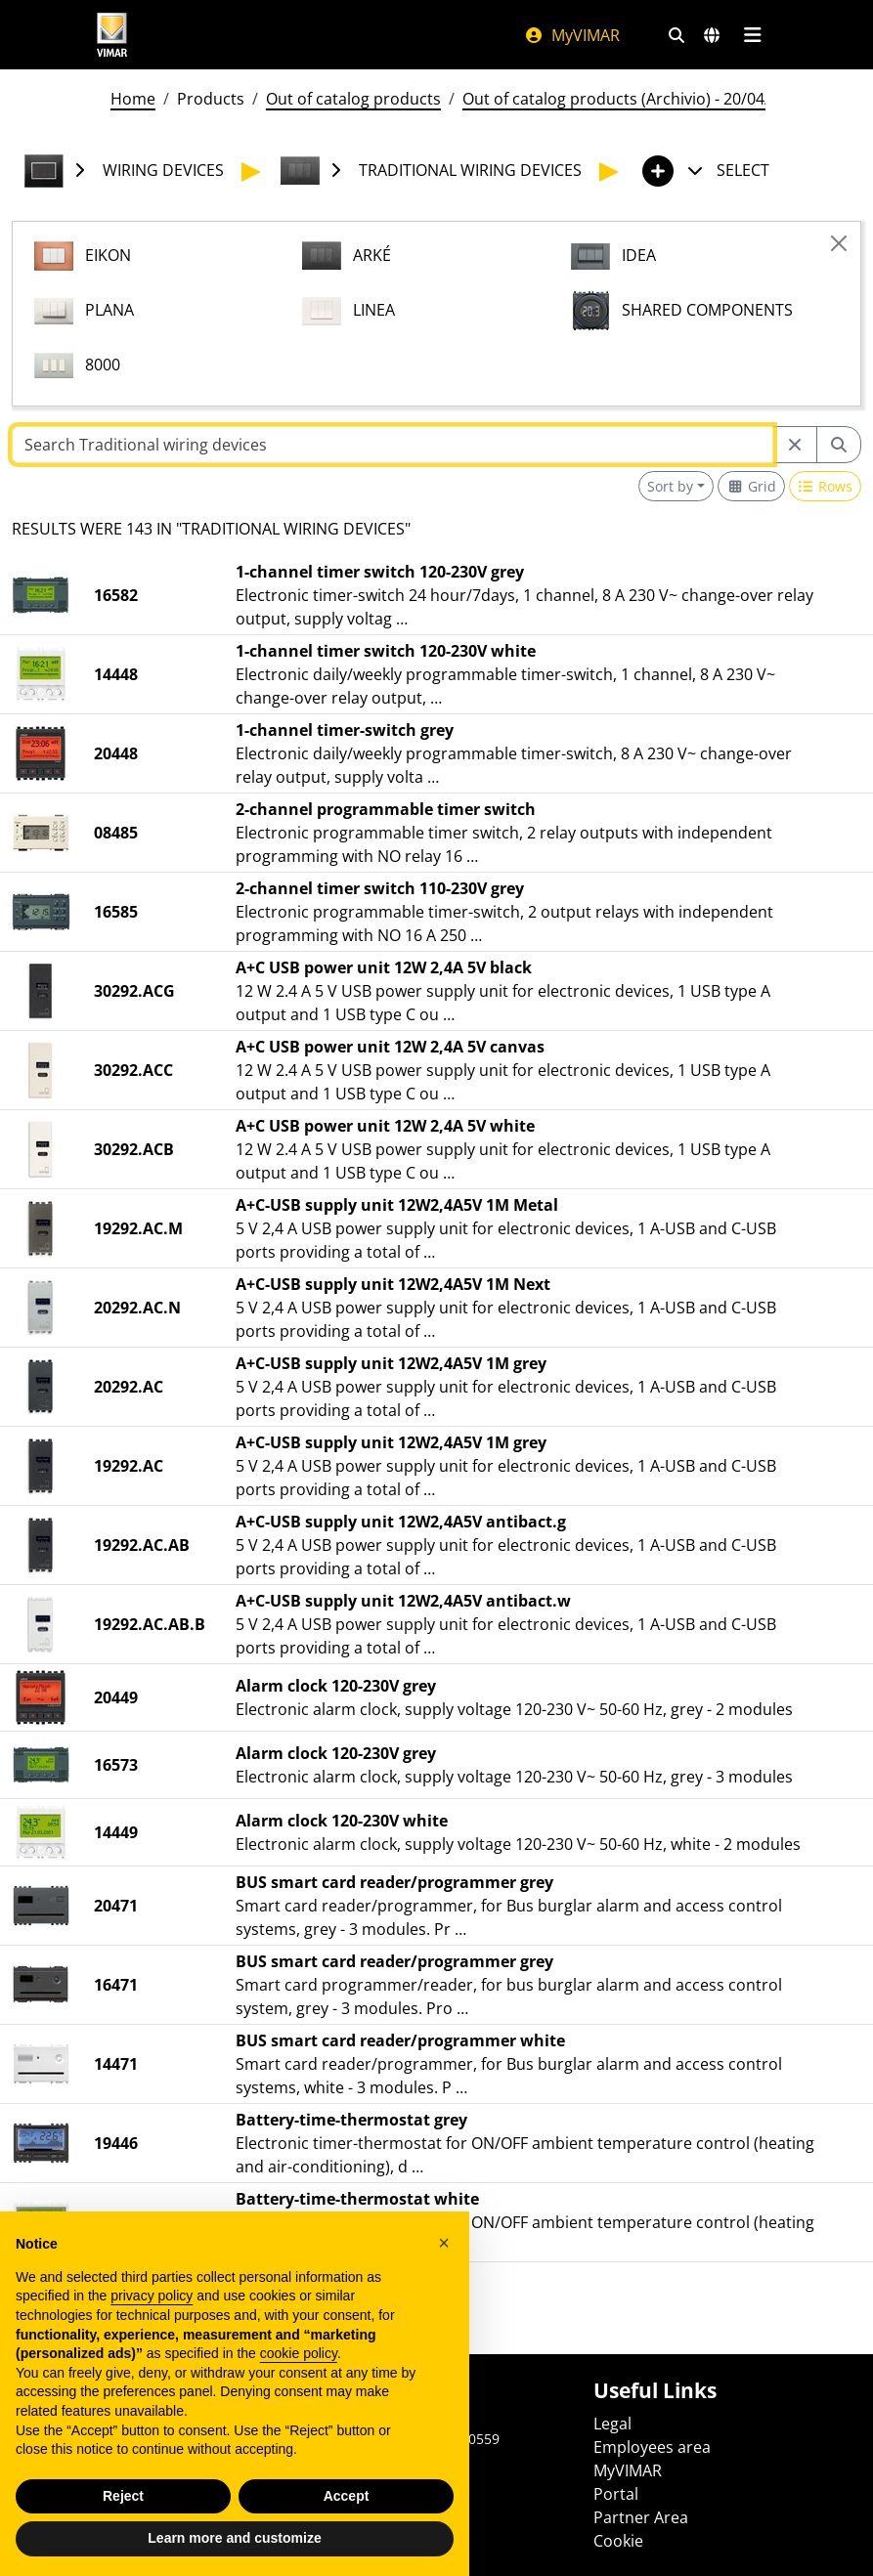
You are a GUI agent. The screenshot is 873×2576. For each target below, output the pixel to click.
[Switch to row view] (825, 486)
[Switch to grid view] (751, 486)
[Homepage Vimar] (112, 35)
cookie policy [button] (298, 2385)
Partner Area (640, 2517)
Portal (615, 2494)
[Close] (839, 243)
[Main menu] (753, 35)
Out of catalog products (353, 98)
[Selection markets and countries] (711, 35)
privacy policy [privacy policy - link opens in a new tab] (151, 2328)
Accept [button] (347, 2528)
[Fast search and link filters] (676, 35)
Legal (612, 2423)
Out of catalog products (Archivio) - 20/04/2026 (634, 98)
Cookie (618, 2541)
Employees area (652, 2447)
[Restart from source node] (794, 444)
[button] (443, 2275)
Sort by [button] (670, 486)
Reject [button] (123, 2528)
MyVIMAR (572, 35)
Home (132, 98)
